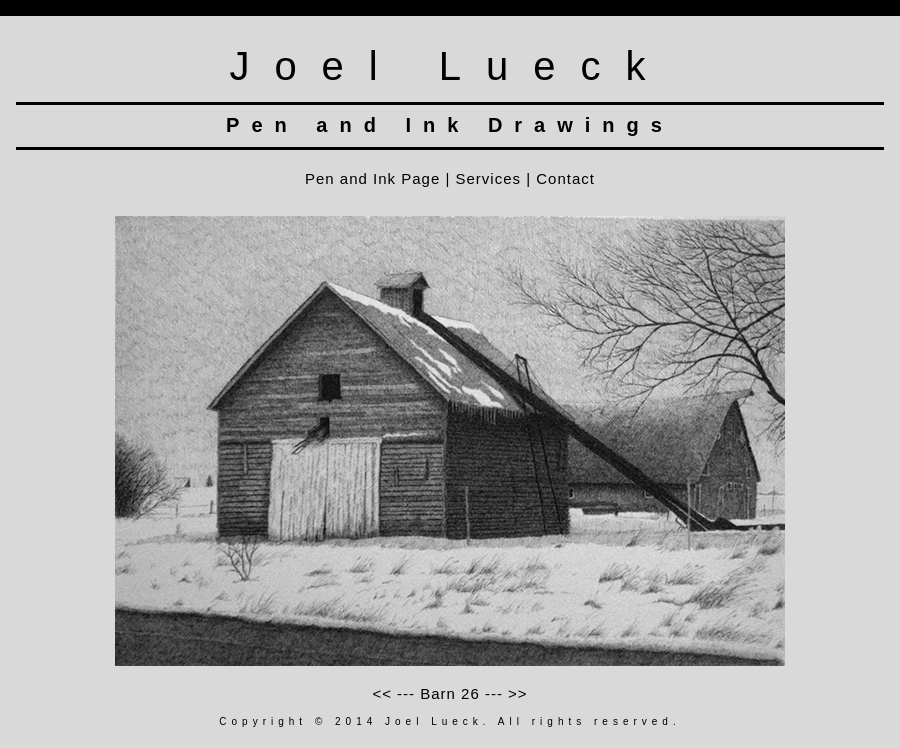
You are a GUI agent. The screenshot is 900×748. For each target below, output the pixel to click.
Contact (565, 178)
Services (489, 178)
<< (384, 693)
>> (515, 693)
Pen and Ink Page (372, 178)
